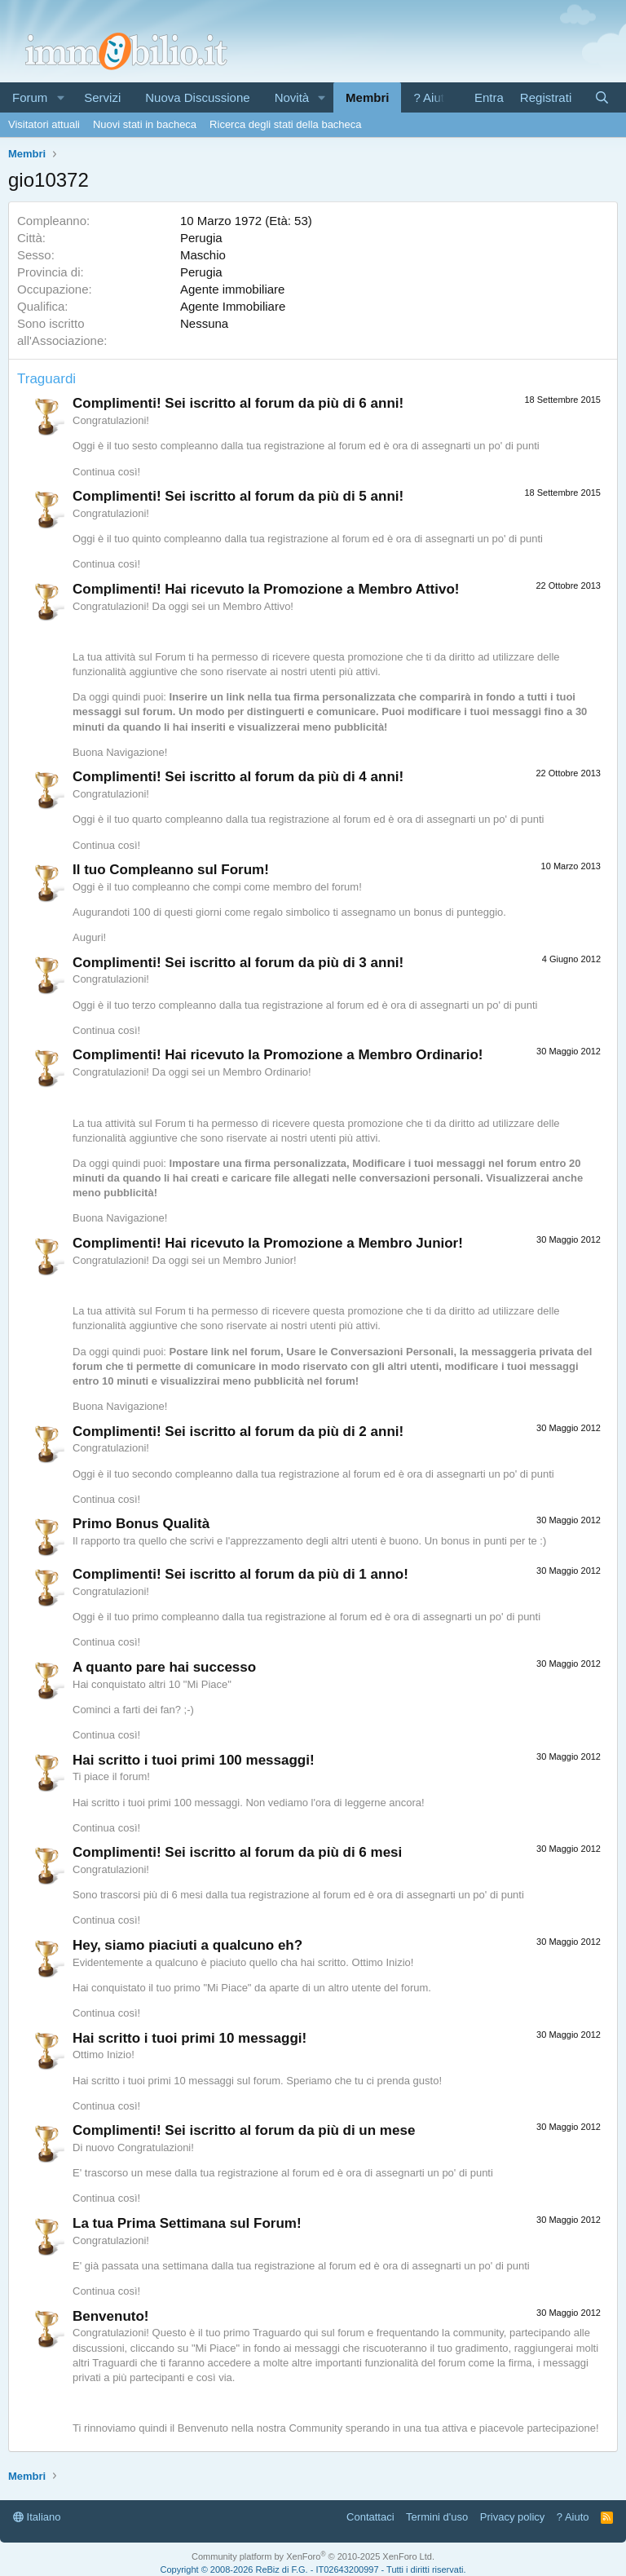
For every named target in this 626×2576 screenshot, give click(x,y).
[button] (60, 97)
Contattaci (370, 2517)
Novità (292, 97)
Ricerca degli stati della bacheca (285, 124)
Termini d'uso (437, 2517)
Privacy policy (512, 2517)
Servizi (102, 97)
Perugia (201, 238)
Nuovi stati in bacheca (144, 124)
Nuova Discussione (197, 97)
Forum (29, 97)
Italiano (37, 2517)
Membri (367, 97)
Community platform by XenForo (313, 2556)
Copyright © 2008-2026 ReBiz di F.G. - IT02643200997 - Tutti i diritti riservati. (313, 2569)
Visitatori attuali (44, 124)
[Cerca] (602, 97)
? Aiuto (432, 97)
